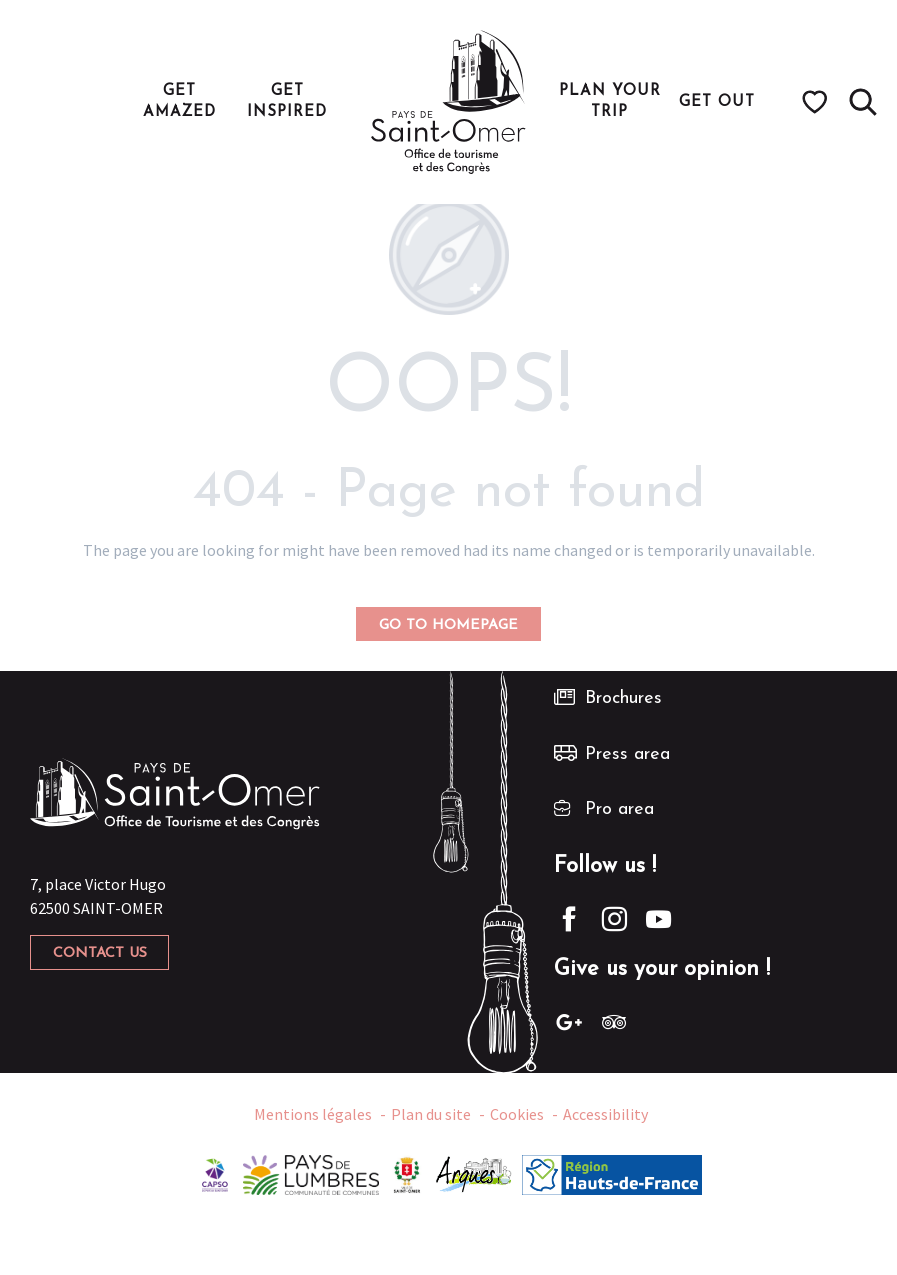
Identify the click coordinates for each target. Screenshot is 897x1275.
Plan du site (431, 1114)
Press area (627, 754)
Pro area (619, 809)
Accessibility (605, 1114)
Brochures (623, 698)
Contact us (100, 953)
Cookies (517, 1114)
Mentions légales (313, 1114)
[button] (863, 102)
